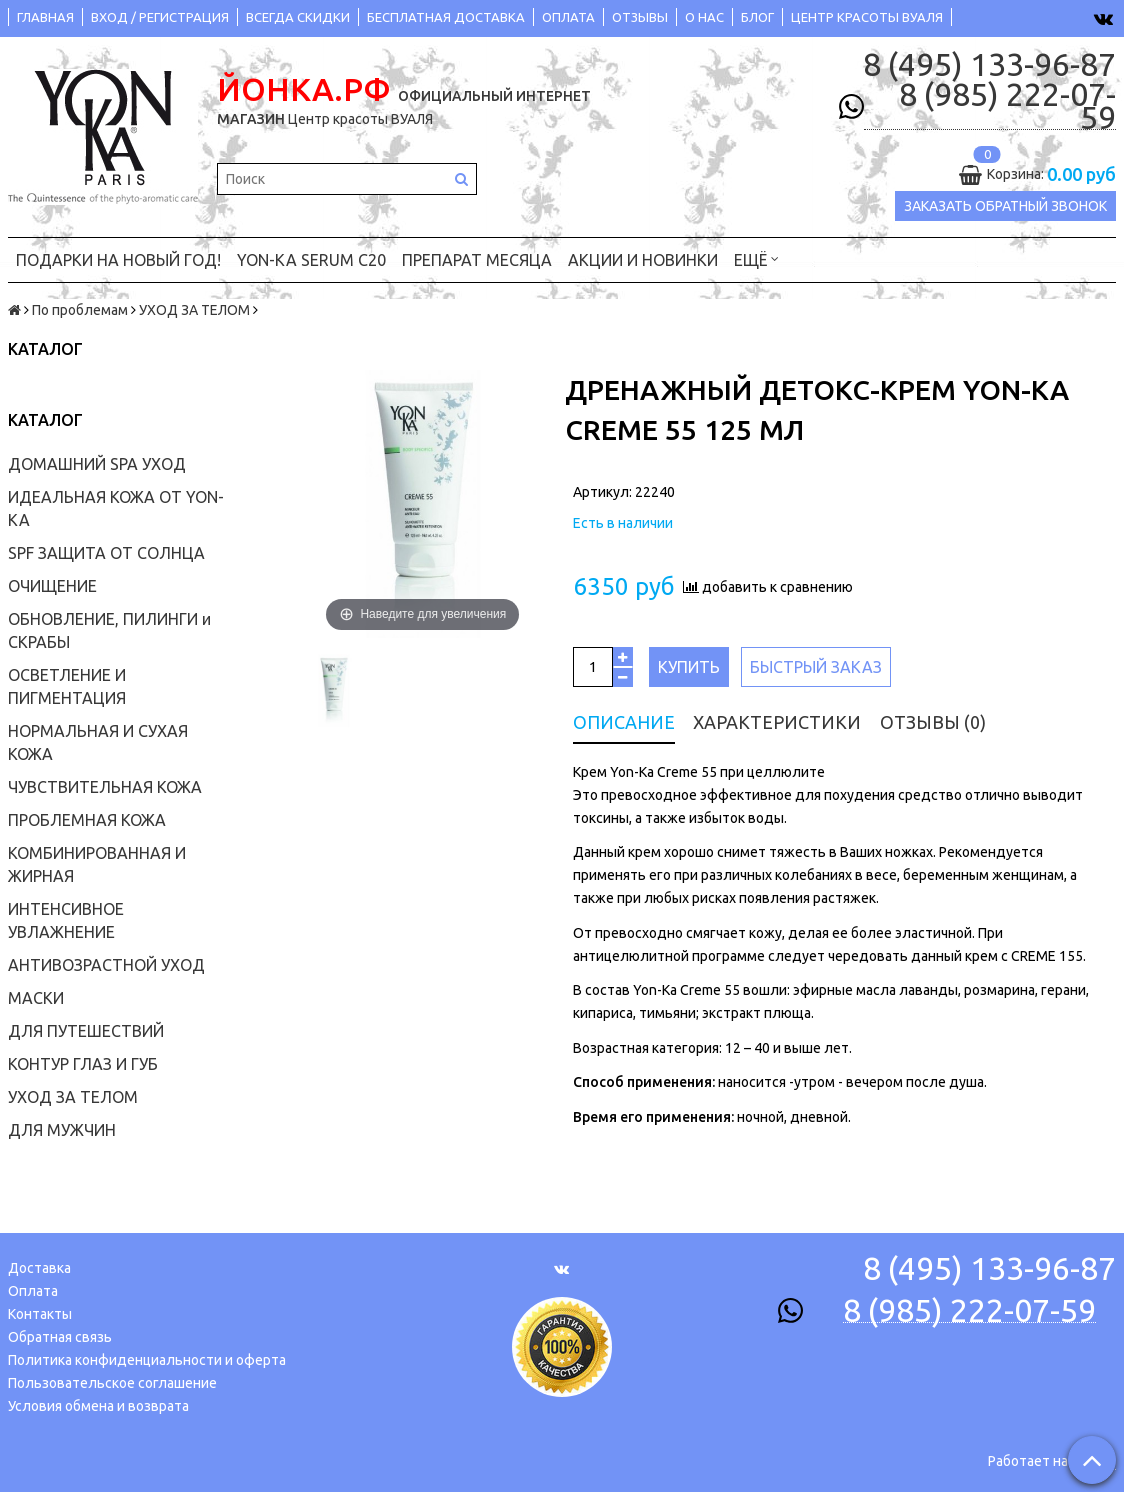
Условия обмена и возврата (98, 1401)
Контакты (40, 1309)
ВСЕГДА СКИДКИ (298, 17)
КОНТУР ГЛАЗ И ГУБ (83, 1060)
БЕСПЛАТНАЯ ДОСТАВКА (446, 17)
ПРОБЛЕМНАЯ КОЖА (87, 816)
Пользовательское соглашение (112, 1378)
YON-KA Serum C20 (311, 255)
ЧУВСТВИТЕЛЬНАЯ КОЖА (105, 783)
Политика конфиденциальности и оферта (147, 1355)
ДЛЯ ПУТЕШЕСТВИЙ (86, 1027)
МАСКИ (36, 994)
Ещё (756, 253)
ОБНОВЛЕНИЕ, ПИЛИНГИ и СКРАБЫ (109, 626)
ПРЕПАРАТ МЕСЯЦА (477, 255)
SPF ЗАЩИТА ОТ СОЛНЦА (106, 549)
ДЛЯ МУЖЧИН (62, 1126)
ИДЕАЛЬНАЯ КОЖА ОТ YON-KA (116, 504)
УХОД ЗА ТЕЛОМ (194, 306)
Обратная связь (60, 1332)
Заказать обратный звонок (1005, 206)
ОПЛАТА (568, 17)
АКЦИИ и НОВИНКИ (643, 255)
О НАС (704, 17)
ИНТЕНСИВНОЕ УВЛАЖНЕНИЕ (66, 916)
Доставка (39, 1263)
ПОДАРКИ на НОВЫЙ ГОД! (118, 255)
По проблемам (80, 306)
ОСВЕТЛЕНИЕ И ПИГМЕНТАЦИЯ (67, 682)
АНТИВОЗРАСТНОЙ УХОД (106, 961)
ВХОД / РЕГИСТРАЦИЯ (160, 17)
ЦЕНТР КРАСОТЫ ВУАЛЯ (867, 17)
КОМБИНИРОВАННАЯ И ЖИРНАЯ (97, 860)
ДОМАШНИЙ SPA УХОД (97, 460)
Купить (689, 662)
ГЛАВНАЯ (45, 17)
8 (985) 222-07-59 (1007, 106)
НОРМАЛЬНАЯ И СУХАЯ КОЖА (98, 738)
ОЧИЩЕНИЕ (52, 582)
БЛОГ (757, 17)
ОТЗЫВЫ (640, 17)
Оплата (33, 1286)
